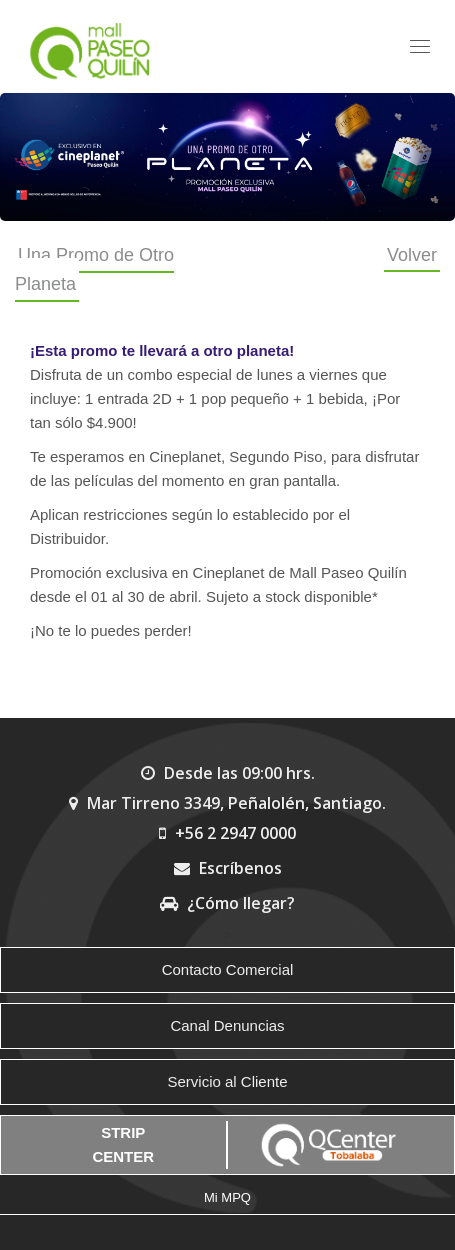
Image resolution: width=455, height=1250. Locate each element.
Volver (412, 255)
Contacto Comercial (228, 969)
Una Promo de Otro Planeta (94, 269)
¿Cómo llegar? (227, 903)
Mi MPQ (227, 1197)
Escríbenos (228, 868)
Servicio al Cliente (227, 1081)
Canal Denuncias (227, 1025)
